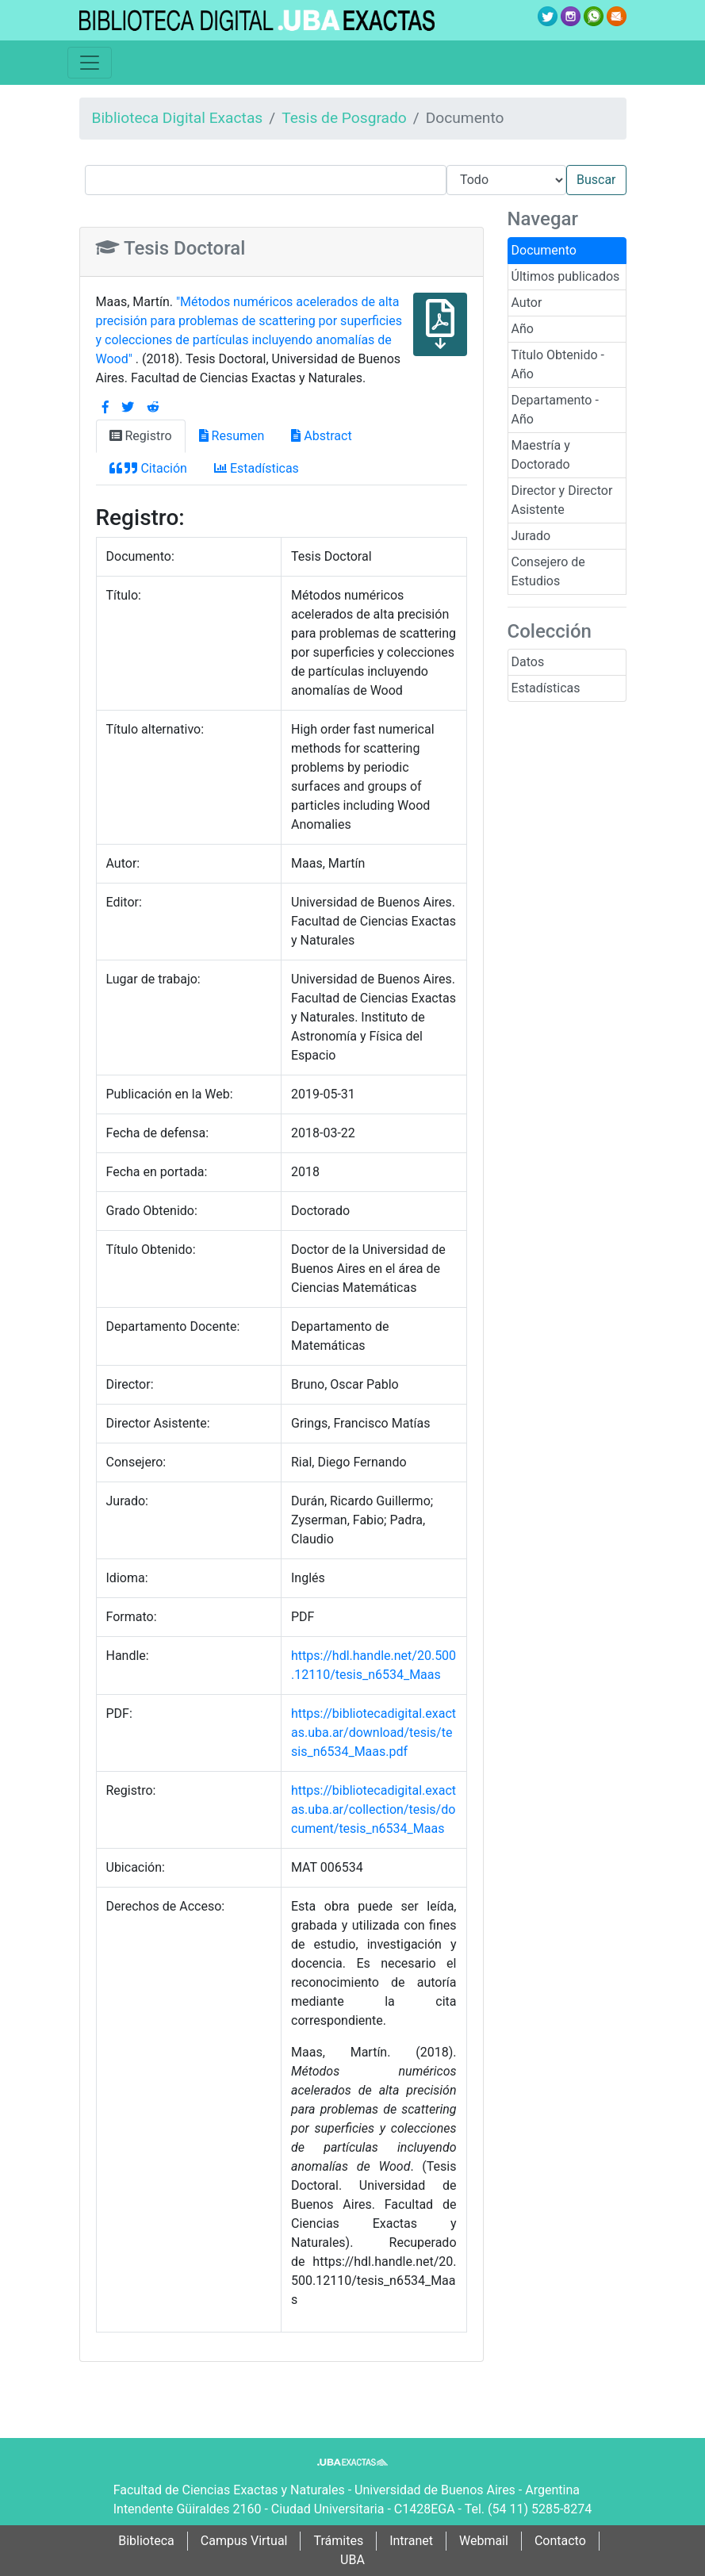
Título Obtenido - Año (558, 364)
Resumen (232, 435)
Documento (544, 250)
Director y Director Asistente (562, 500)
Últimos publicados (566, 276)
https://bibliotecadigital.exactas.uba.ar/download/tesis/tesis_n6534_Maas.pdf (373, 1732)
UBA (352, 2559)
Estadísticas (546, 688)
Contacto (560, 2540)
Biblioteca (146, 2540)
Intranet (411, 2540)
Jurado (531, 535)
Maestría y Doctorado (541, 455)
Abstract (321, 435)
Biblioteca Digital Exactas (177, 118)
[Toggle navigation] (89, 63)
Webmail (483, 2540)
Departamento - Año (555, 410)
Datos (528, 661)
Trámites (338, 2540)
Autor (527, 302)
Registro (140, 435)
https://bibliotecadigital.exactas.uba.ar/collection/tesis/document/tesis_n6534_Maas (373, 1809)
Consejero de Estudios (548, 571)
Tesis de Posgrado (344, 118)
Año (523, 328)
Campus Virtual (244, 2540)
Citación (148, 468)
